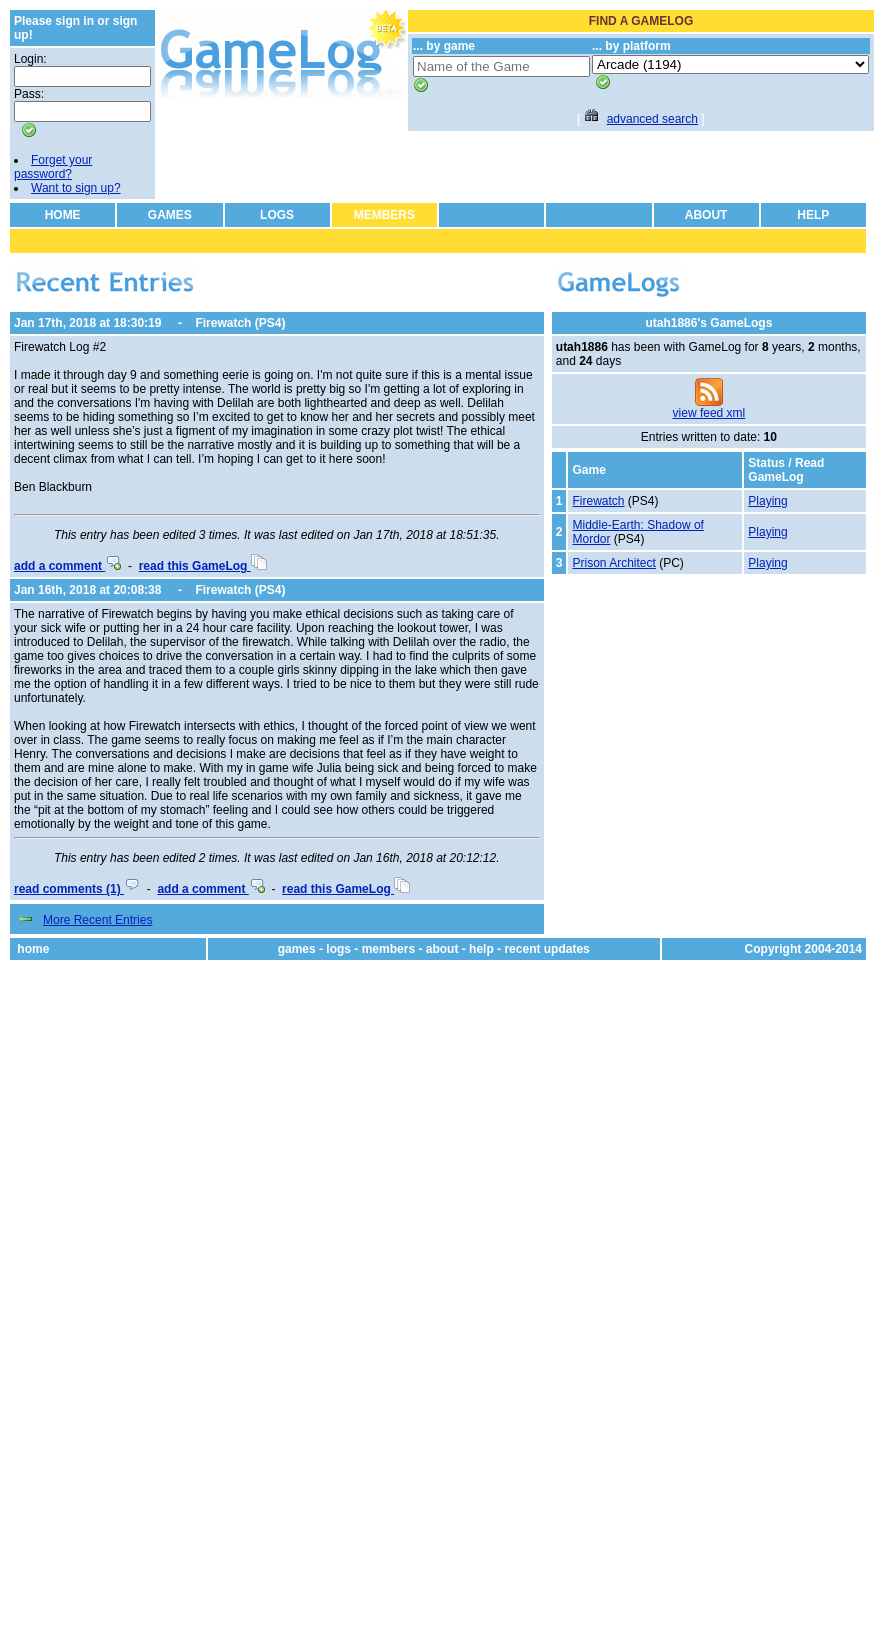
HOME (63, 215)
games (297, 949)
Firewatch (598, 501)
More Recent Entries (97, 920)
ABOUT (706, 215)
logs (338, 949)
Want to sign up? (76, 188)
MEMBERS (384, 215)
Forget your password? (53, 167)
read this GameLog (203, 566)
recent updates (546, 949)
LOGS (277, 215)
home (33, 949)
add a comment (67, 566)
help (481, 949)
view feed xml (709, 413)
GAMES (170, 215)
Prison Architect (613, 563)
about (442, 949)
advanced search (652, 119)
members (388, 949)
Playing (767, 501)
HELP (813, 215)
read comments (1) (77, 889)
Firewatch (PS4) (240, 323)
